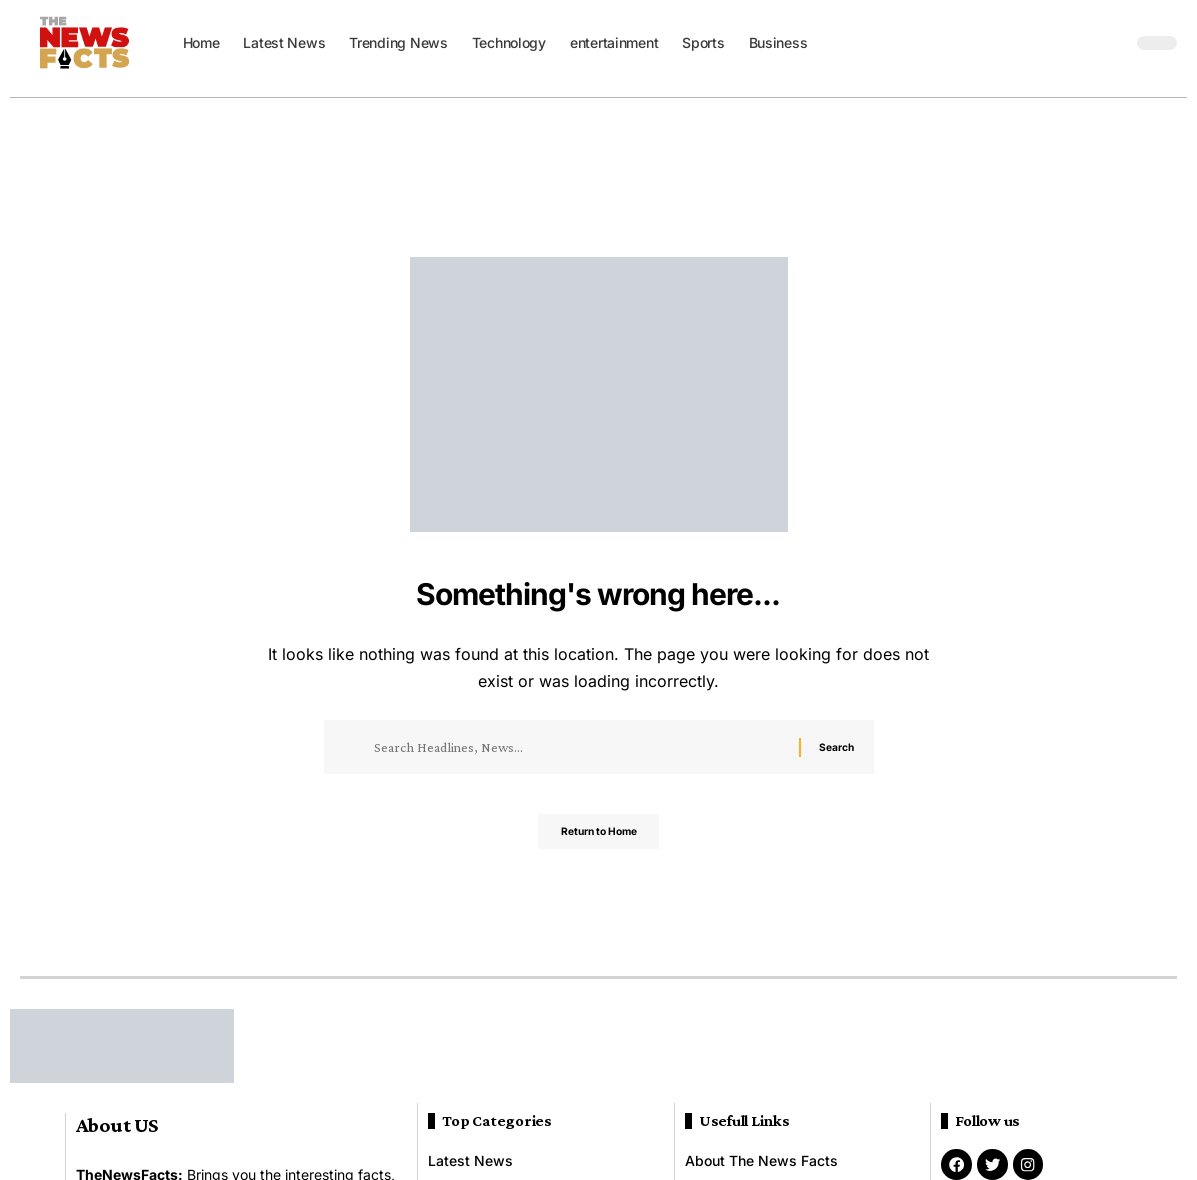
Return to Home (598, 837)
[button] (1112, 43)
